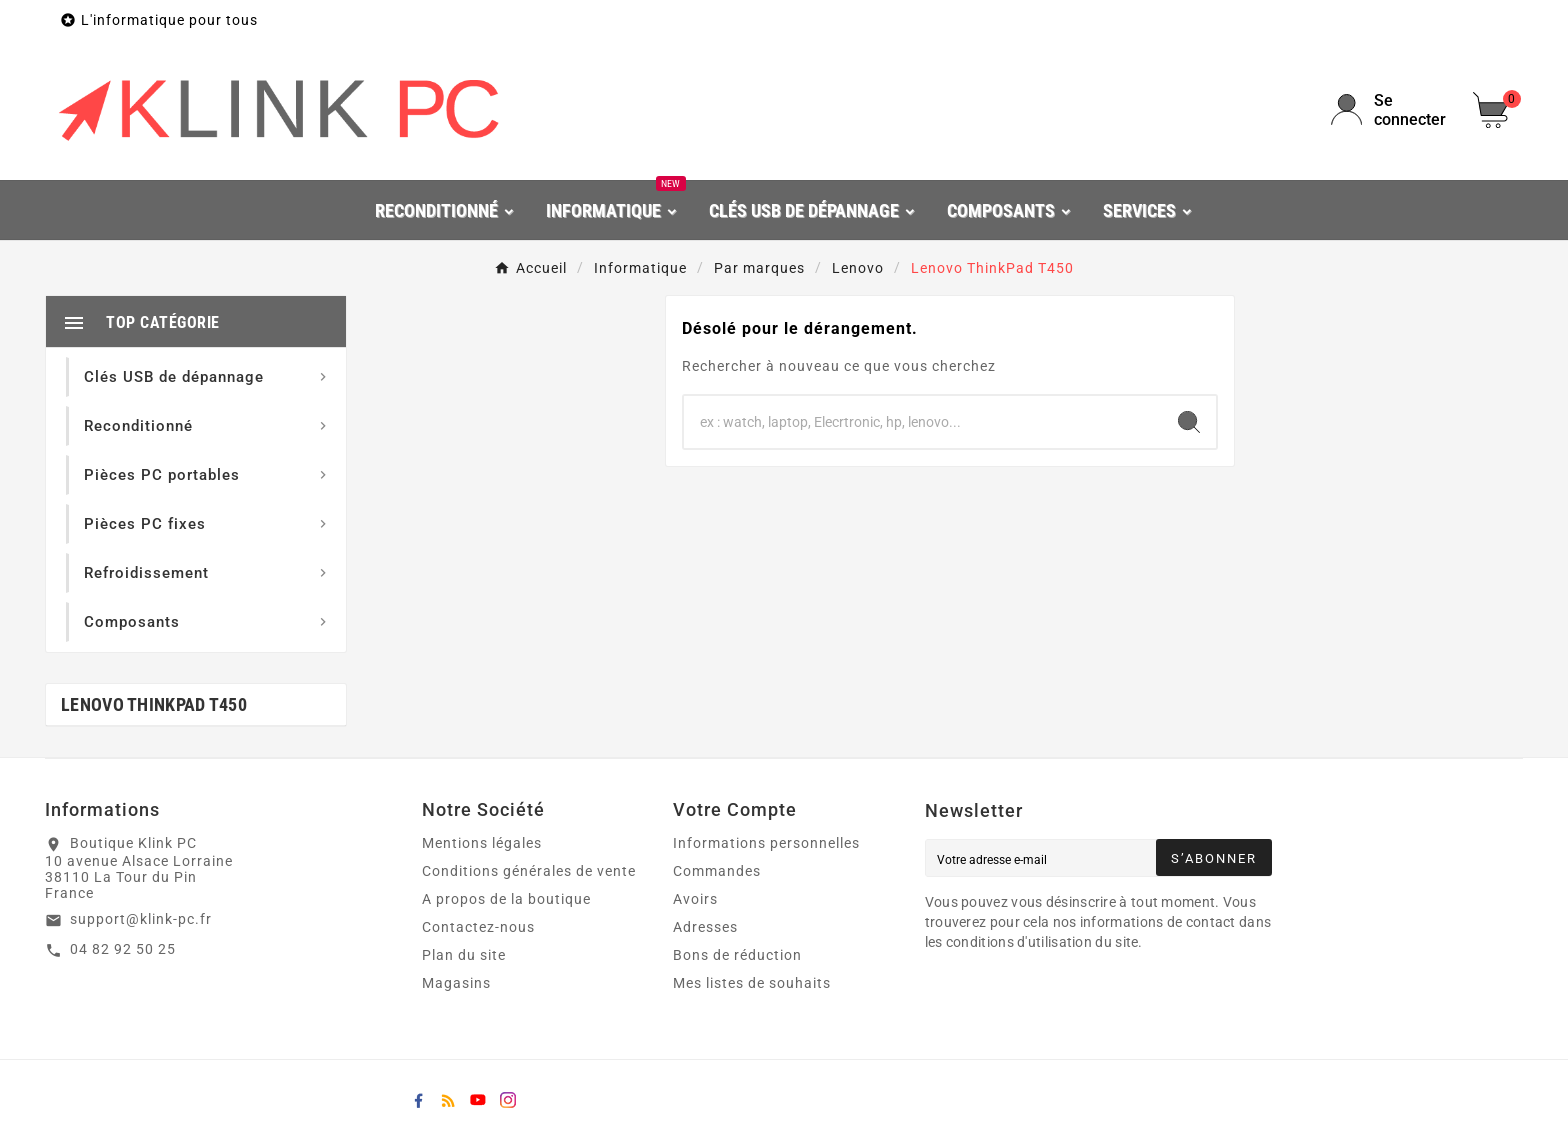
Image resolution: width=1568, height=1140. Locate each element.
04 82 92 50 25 (123, 949)
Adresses (705, 927)
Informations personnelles (766, 843)
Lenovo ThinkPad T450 (154, 704)
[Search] (1189, 422)
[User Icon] (1390, 110)
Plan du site (464, 955)
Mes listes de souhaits (752, 983)
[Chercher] (923, 422)
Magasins (456, 983)
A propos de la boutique (506, 899)
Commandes (717, 871)
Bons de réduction (737, 955)
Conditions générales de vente (529, 871)
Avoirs (695, 899)
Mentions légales (482, 843)
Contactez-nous (478, 927)
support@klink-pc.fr (141, 919)
